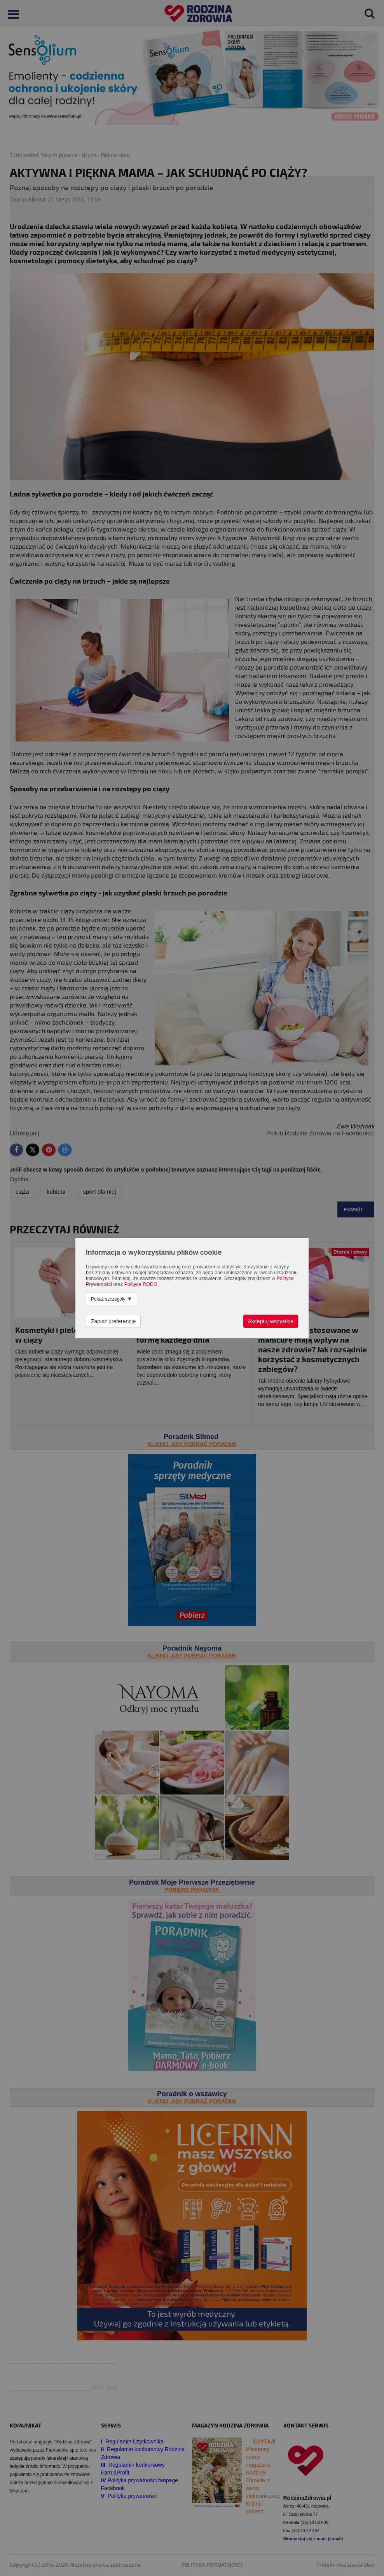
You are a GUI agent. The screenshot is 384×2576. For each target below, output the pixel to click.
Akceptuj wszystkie (270, 1321)
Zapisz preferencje (113, 1321)
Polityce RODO (140, 1284)
